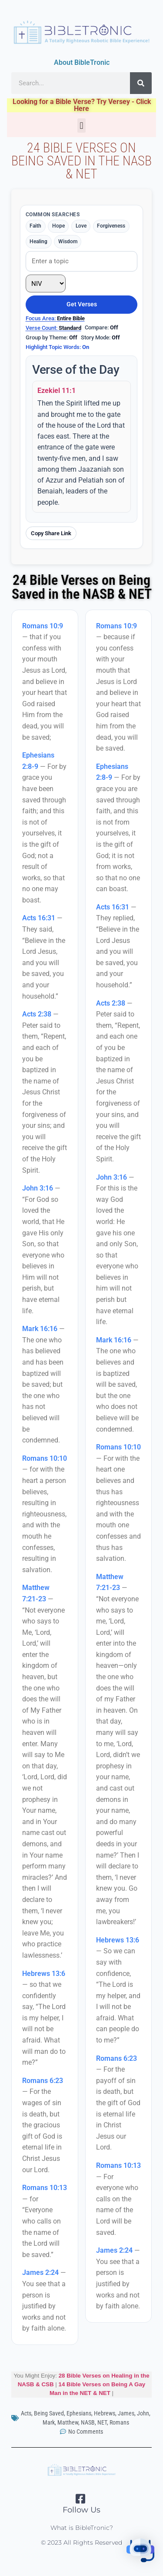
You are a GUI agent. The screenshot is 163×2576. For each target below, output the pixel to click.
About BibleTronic (82, 62)
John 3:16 (37, 1188)
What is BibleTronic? (81, 2528)
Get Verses (82, 304)
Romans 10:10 (44, 1458)
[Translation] (46, 284)
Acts (26, 2413)
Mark (49, 2422)
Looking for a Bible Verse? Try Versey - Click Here (82, 105)
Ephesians (79, 2413)
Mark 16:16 (39, 1329)
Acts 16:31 (38, 918)
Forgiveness (111, 225)
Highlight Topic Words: (57, 347)
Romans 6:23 (42, 2080)
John (143, 2413)
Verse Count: (53, 328)
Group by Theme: (51, 337)
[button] (81, 125)
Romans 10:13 (44, 2188)
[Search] (141, 83)
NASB (88, 2422)
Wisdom (67, 241)
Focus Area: (55, 318)
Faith (35, 225)
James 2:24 (40, 2272)
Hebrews (104, 2413)
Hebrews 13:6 (43, 1973)
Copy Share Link (51, 533)
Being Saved (49, 2413)
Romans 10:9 (42, 626)
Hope (58, 225)
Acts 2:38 (36, 1014)
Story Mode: (100, 337)
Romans (119, 2422)
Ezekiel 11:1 (56, 390)
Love (81, 225)
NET (102, 2422)
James (126, 2413)
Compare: (101, 327)
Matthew (67, 2422)
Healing (38, 241)
